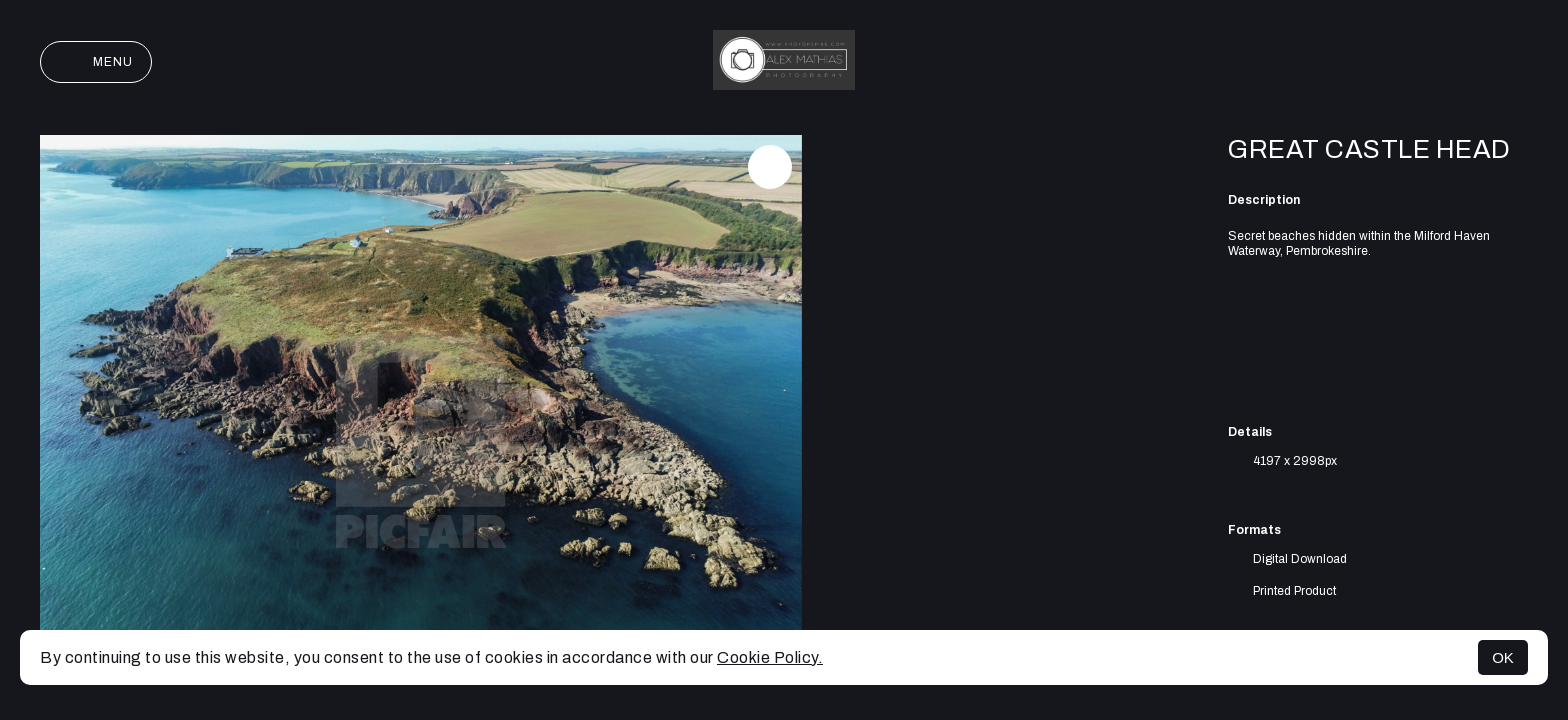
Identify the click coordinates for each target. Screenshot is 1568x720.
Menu (96, 62)
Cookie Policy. (770, 657)
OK (1503, 657)
